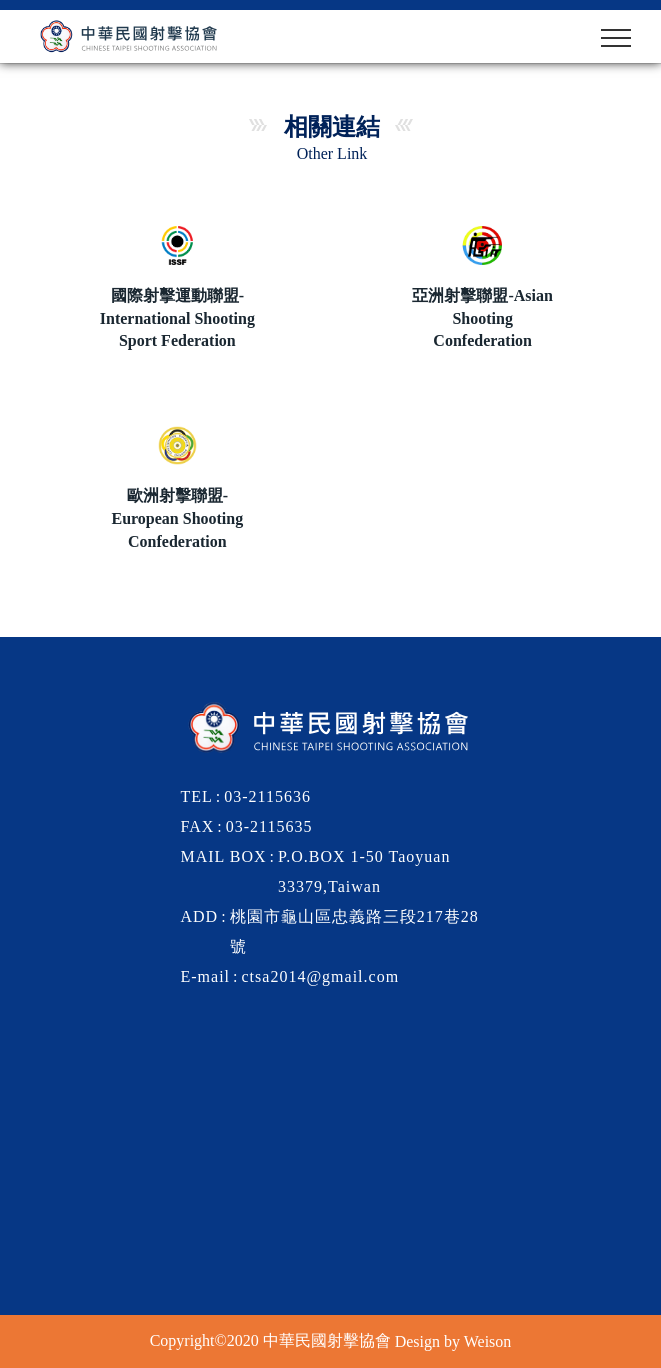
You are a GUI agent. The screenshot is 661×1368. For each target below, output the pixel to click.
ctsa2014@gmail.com (321, 976)
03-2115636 (267, 796)
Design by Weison (453, 1340)
